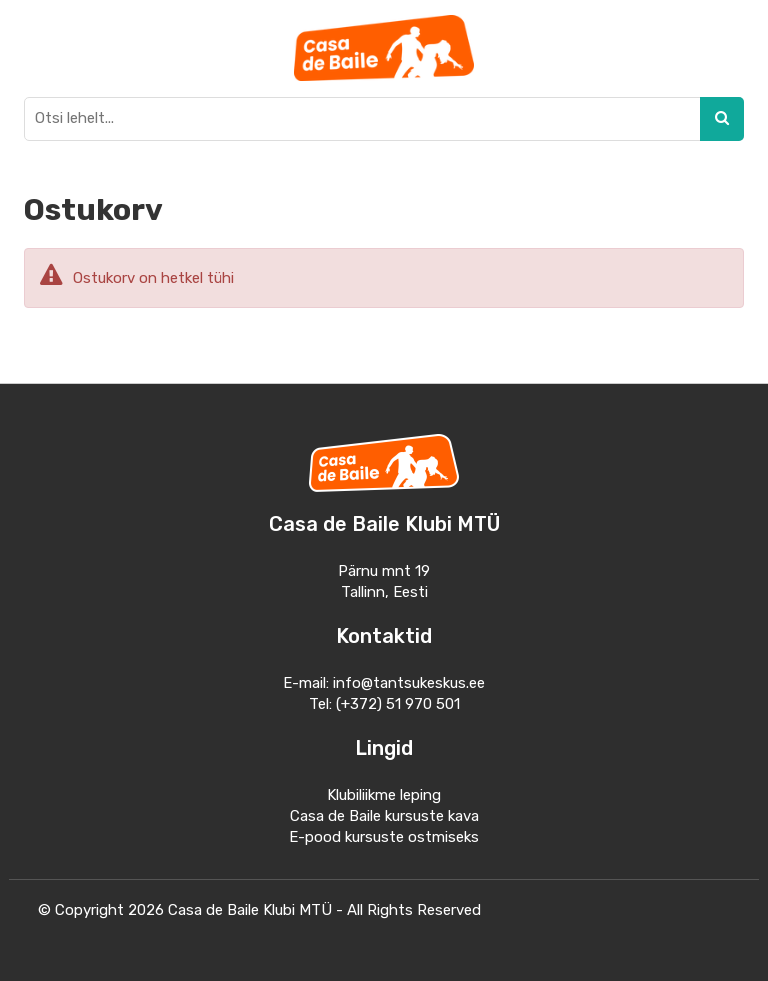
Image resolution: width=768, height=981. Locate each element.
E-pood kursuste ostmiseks (384, 837)
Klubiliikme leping (384, 795)
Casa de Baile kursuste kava (384, 816)
